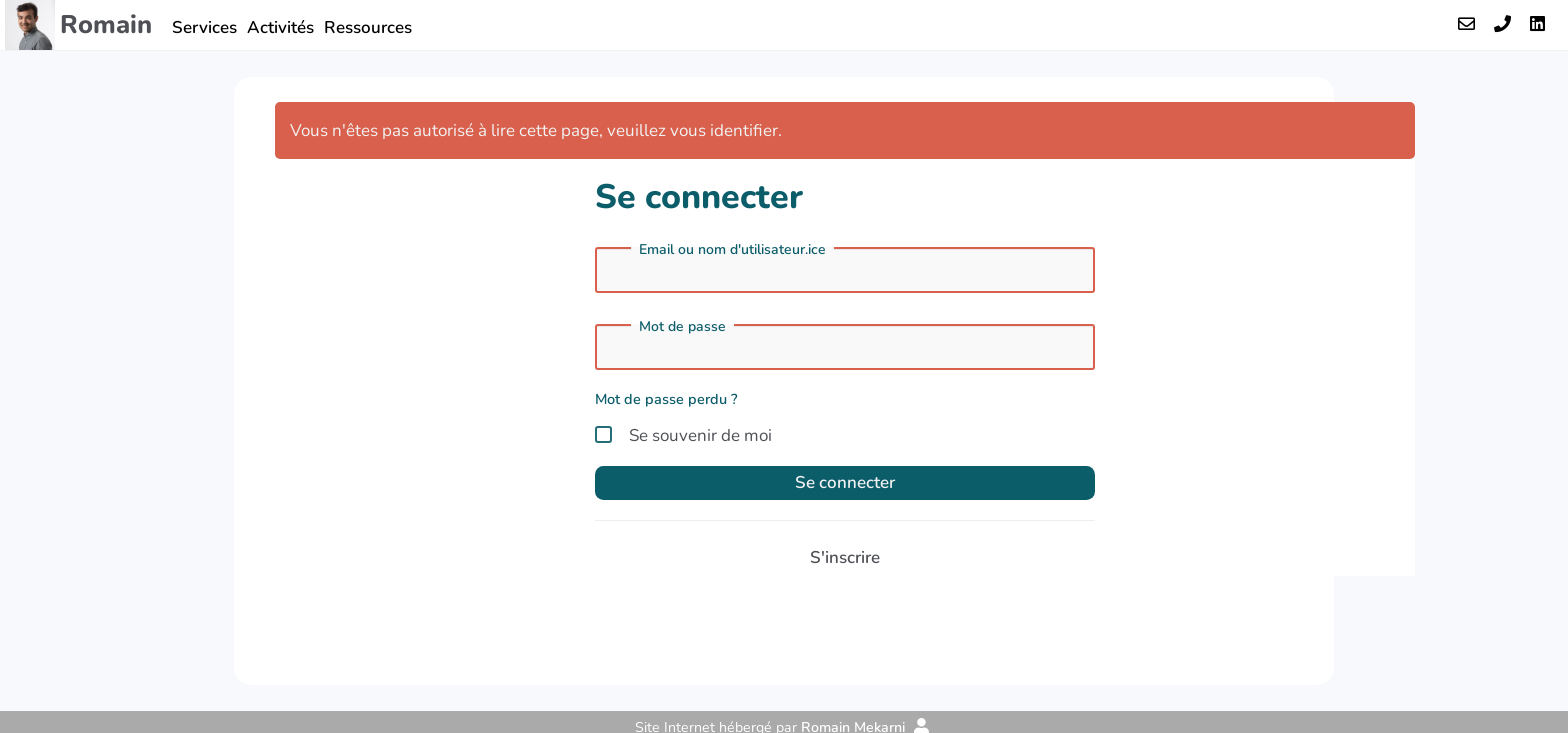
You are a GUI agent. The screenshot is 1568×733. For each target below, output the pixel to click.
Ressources (368, 27)
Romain (106, 24)
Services (204, 27)
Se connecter (845, 482)
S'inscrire (845, 557)
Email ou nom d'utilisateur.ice (732, 250)
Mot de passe (682, 327)
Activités (280, 27)
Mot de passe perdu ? (666, 399)
